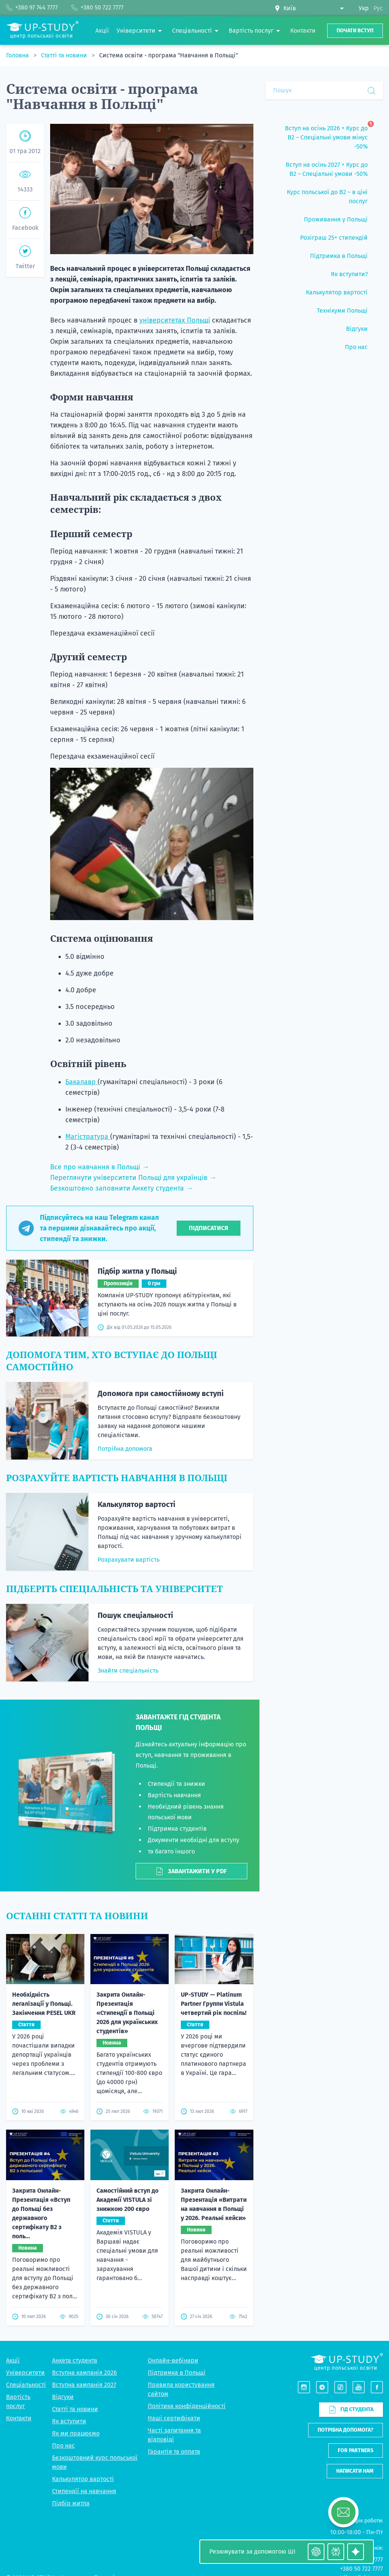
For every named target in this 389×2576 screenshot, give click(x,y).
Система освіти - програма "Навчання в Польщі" (168, 55)
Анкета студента (74, 2259)
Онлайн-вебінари (173, 2259)
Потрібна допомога (125, 1448)
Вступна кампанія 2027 (84, 2284)
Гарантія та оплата (174, 2351)
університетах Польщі (174, 320)
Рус (378, 8)
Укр (364, 8)
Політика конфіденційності (187, 2305)
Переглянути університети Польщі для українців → (133, 1177)
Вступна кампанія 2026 (84, 2272)
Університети (25, 2272)
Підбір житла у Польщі (137, 1271)
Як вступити (69, 2320)
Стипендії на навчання (84, 2390)
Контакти (19, 2317)
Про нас (63, 2344)
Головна (18, 55)
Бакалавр (81, 1082)
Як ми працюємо (76, 2332)
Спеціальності (26, 2284)
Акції (13, 2259)
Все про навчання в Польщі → (99, 1167)
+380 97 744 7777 (361, 2458)
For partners (355, 2350)
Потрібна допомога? (345, 2329)
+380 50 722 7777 (361, 2468)
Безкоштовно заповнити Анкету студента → (121, 1188)
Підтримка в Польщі (177, 2272)
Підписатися (208, 1228)
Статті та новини (65, 55)
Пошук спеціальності (135, 1615)
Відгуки (63, 2296)
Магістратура (87, 1136)
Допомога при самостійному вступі (161, 1393)
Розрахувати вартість (129, 1559)
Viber (347, 2477)
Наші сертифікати (174, 2317)
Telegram (370, 2477)
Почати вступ (355, 30)
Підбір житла (71, 2402)
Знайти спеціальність (128, 1670)
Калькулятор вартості (137, 1504)
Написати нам (354, 2370)
